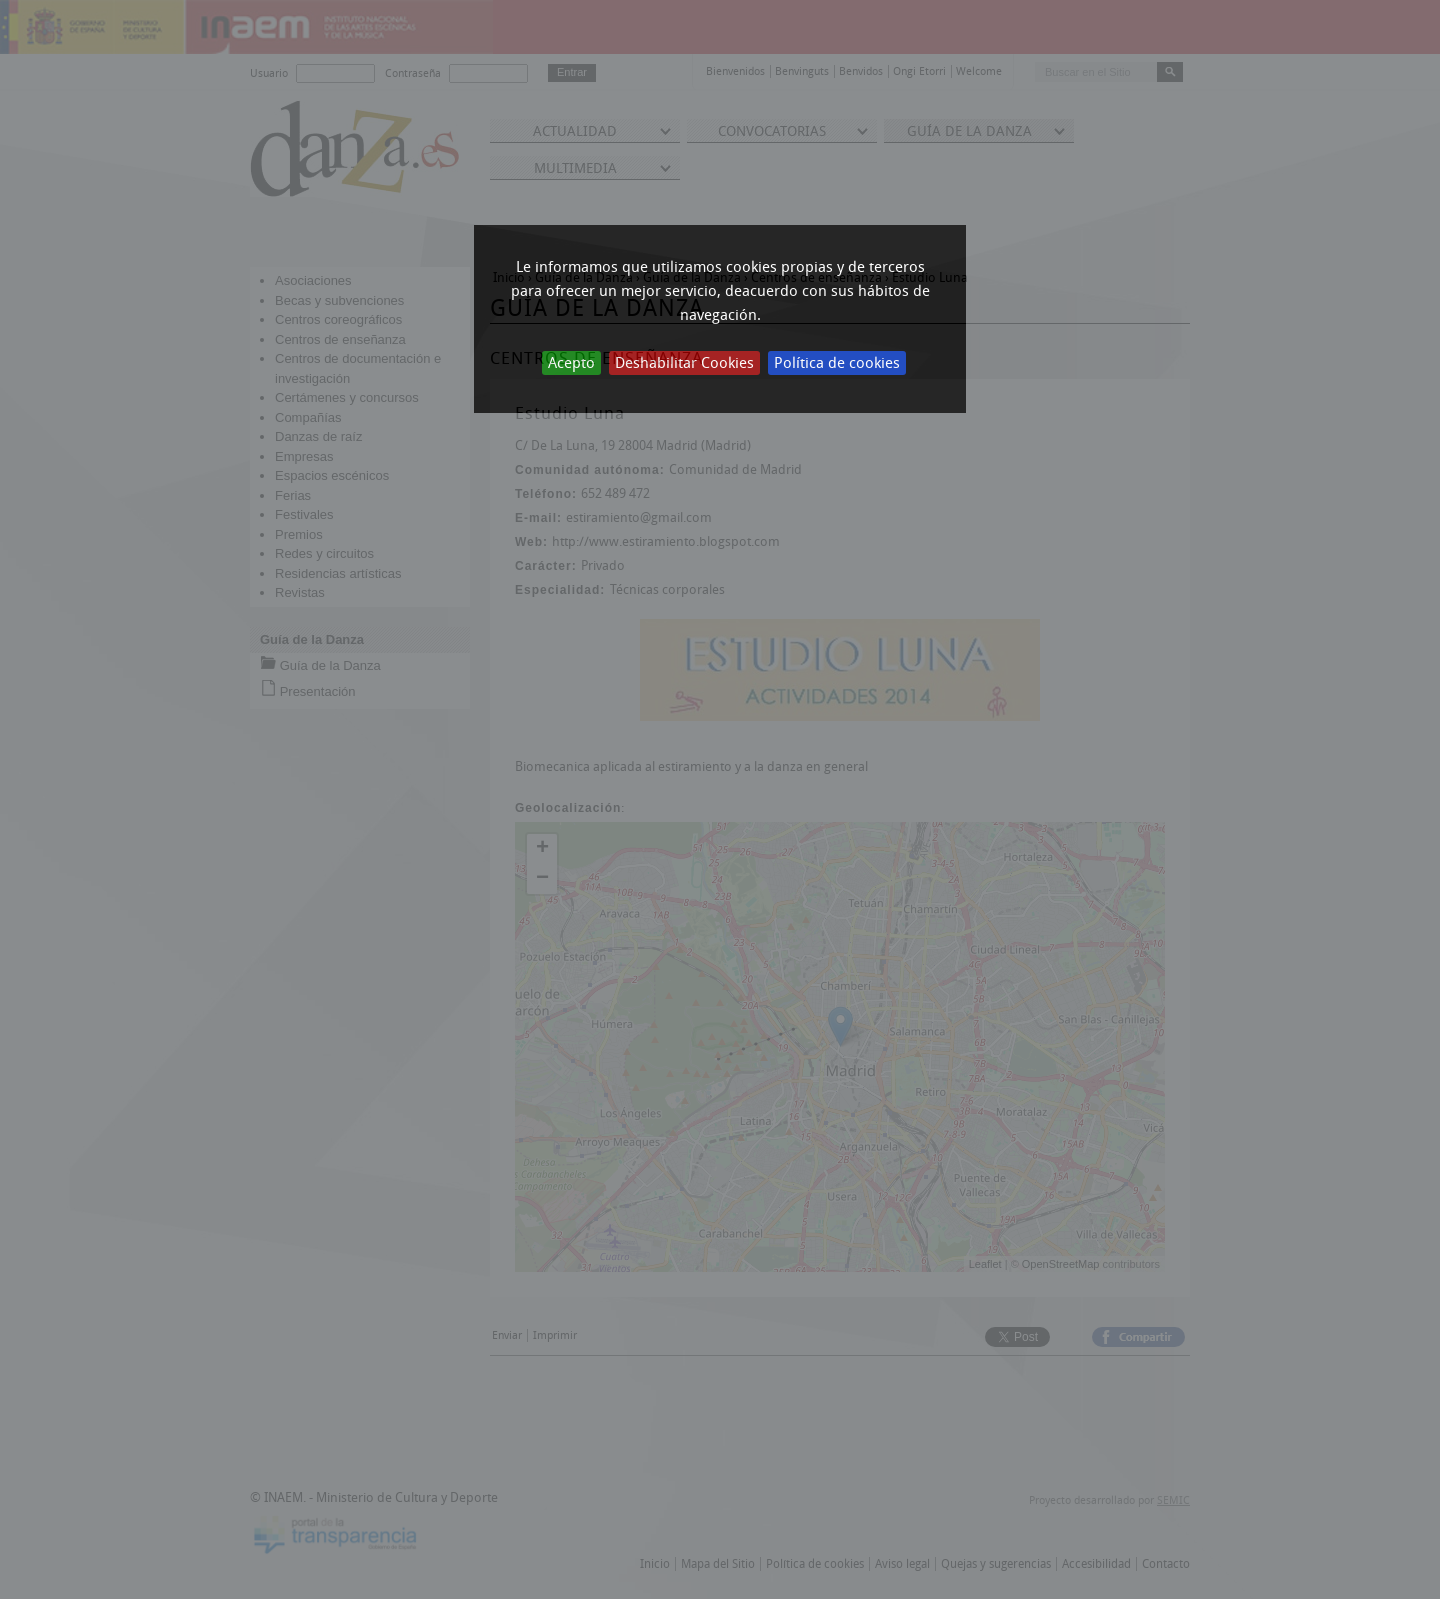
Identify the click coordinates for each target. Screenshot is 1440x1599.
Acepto (571, 363)
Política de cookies (837, 363)
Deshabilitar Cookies (684, 363)
